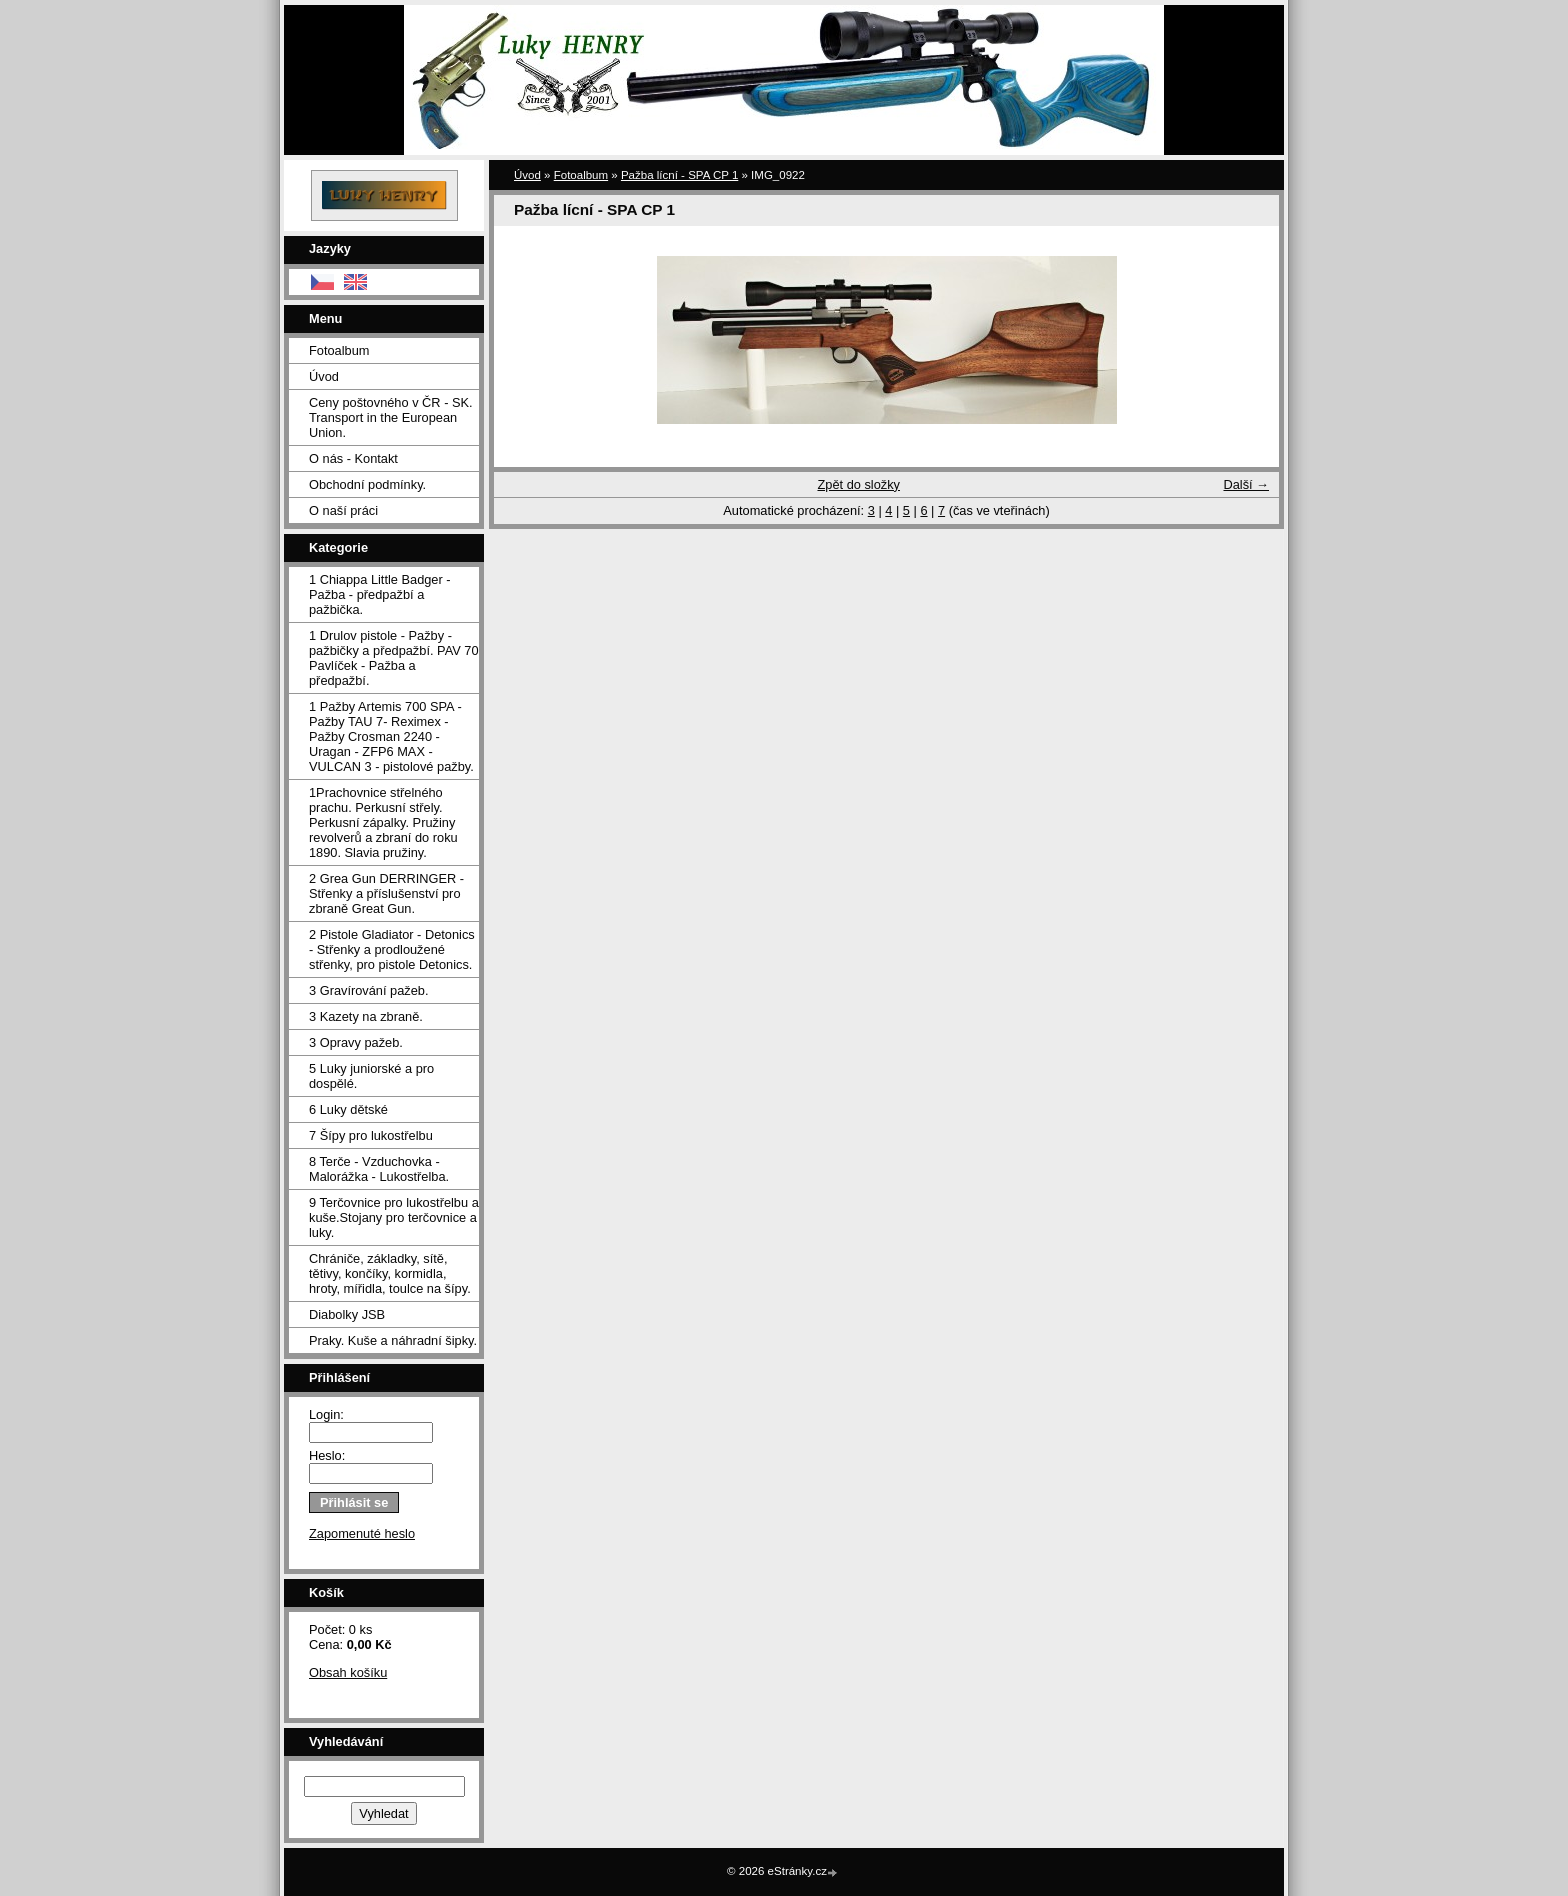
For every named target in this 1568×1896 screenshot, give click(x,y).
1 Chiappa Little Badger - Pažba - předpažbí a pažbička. (380, 594)
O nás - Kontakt (353, 458)
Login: (326, 1414)
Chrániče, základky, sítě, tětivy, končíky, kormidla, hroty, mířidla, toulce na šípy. (390, 1273)
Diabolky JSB (347, 1314)
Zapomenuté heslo (362, 1533)
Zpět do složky (858, 484)
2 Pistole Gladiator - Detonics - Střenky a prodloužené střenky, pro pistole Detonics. (392, 949)
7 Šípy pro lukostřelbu (371, 1135)
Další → (1246, 484)
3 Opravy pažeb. (356, 1042)
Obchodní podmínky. (367, 484)
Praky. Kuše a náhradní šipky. (393, 1340)
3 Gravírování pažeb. (369, 990)
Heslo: (327, 1455)
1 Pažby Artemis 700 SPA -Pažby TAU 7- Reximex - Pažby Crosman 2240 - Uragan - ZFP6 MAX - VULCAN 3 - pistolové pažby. (391, 736)
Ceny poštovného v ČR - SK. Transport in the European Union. (391, 417)
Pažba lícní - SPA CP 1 (679, 175)
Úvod (324, 376)
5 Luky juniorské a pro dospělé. (371, 1076)
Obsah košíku (348, 1672)
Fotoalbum (339, 350)
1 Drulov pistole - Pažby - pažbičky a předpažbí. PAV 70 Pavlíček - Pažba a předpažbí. (394, 658)
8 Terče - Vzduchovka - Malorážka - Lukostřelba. (379, 1169)
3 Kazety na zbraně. (366, 1016)
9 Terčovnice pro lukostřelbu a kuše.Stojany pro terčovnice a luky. (394, 1217)
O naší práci (343, 510)
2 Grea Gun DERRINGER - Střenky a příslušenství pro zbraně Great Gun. (386, 893)
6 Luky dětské (348, 1109)
